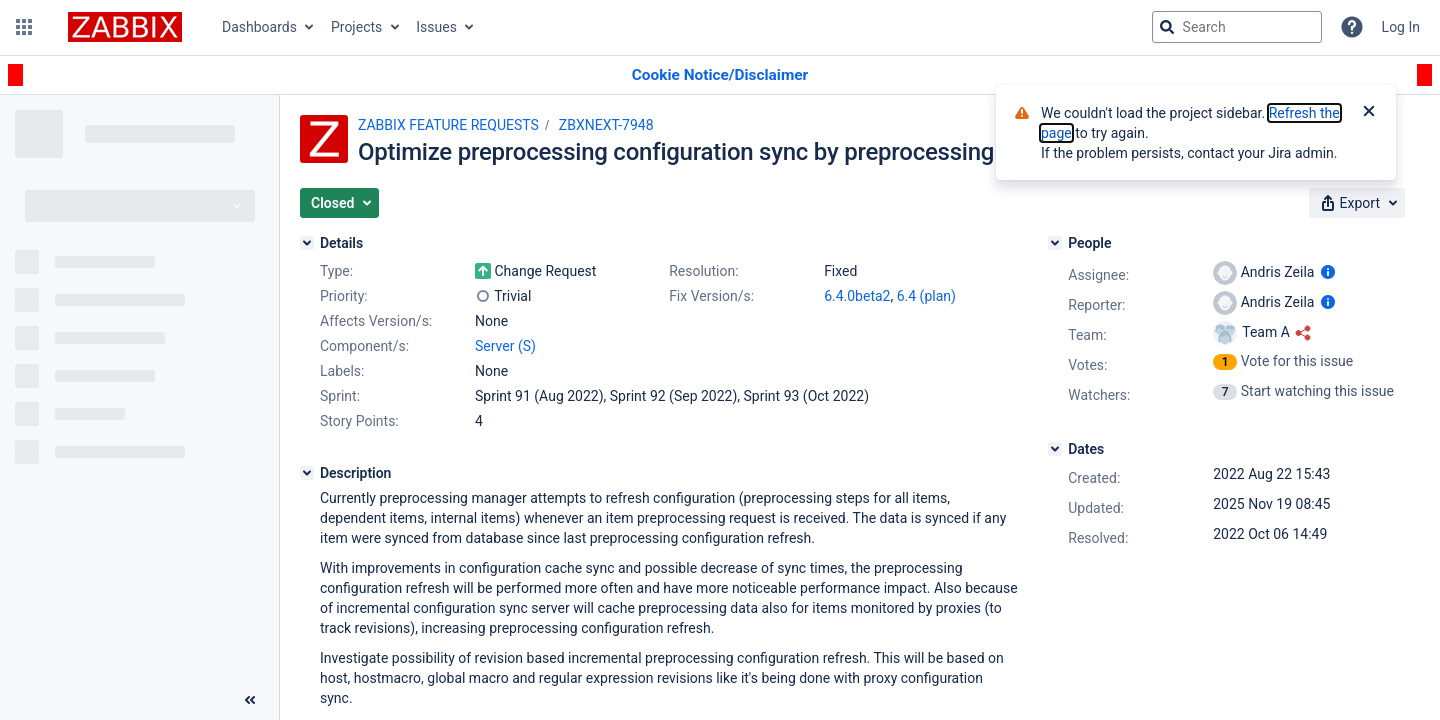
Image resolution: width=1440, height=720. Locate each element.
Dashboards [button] (259, 27)
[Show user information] (1328, 272)
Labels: (342, 371)
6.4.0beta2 (857, 296)
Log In (1401, 27)
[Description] (307, 473)
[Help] (1352, 27)
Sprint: (340, 396)
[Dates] (1055, 449)
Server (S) (505, 346)
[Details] (307, 243)
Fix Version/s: (711, 296)
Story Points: (359, 421)
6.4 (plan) (926, 296)
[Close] (1369, 113)
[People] (1055, 243)
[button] (24, 27)
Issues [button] (436, 27)
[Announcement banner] (720, 75)
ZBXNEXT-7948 (606, 125)
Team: (1087, 335)
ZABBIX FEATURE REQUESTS (448, 125)
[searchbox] (1237, 27)
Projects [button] (356, 27)
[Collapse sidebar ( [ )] (250, 700)
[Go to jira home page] (125, 27)
